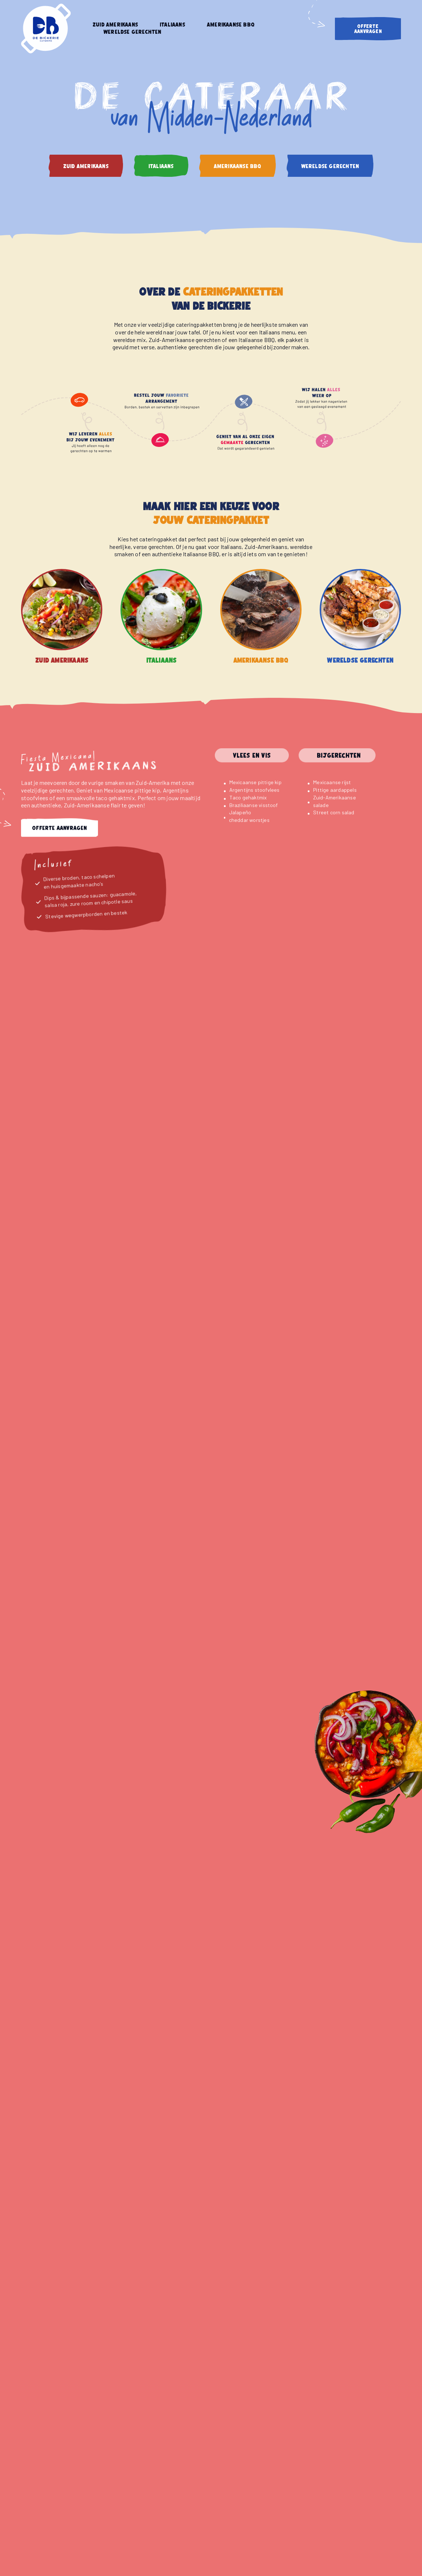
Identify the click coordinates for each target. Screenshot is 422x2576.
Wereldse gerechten (132, 32)
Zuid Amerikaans (115, 25)
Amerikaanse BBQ (230, 25)
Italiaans (172, 25)
